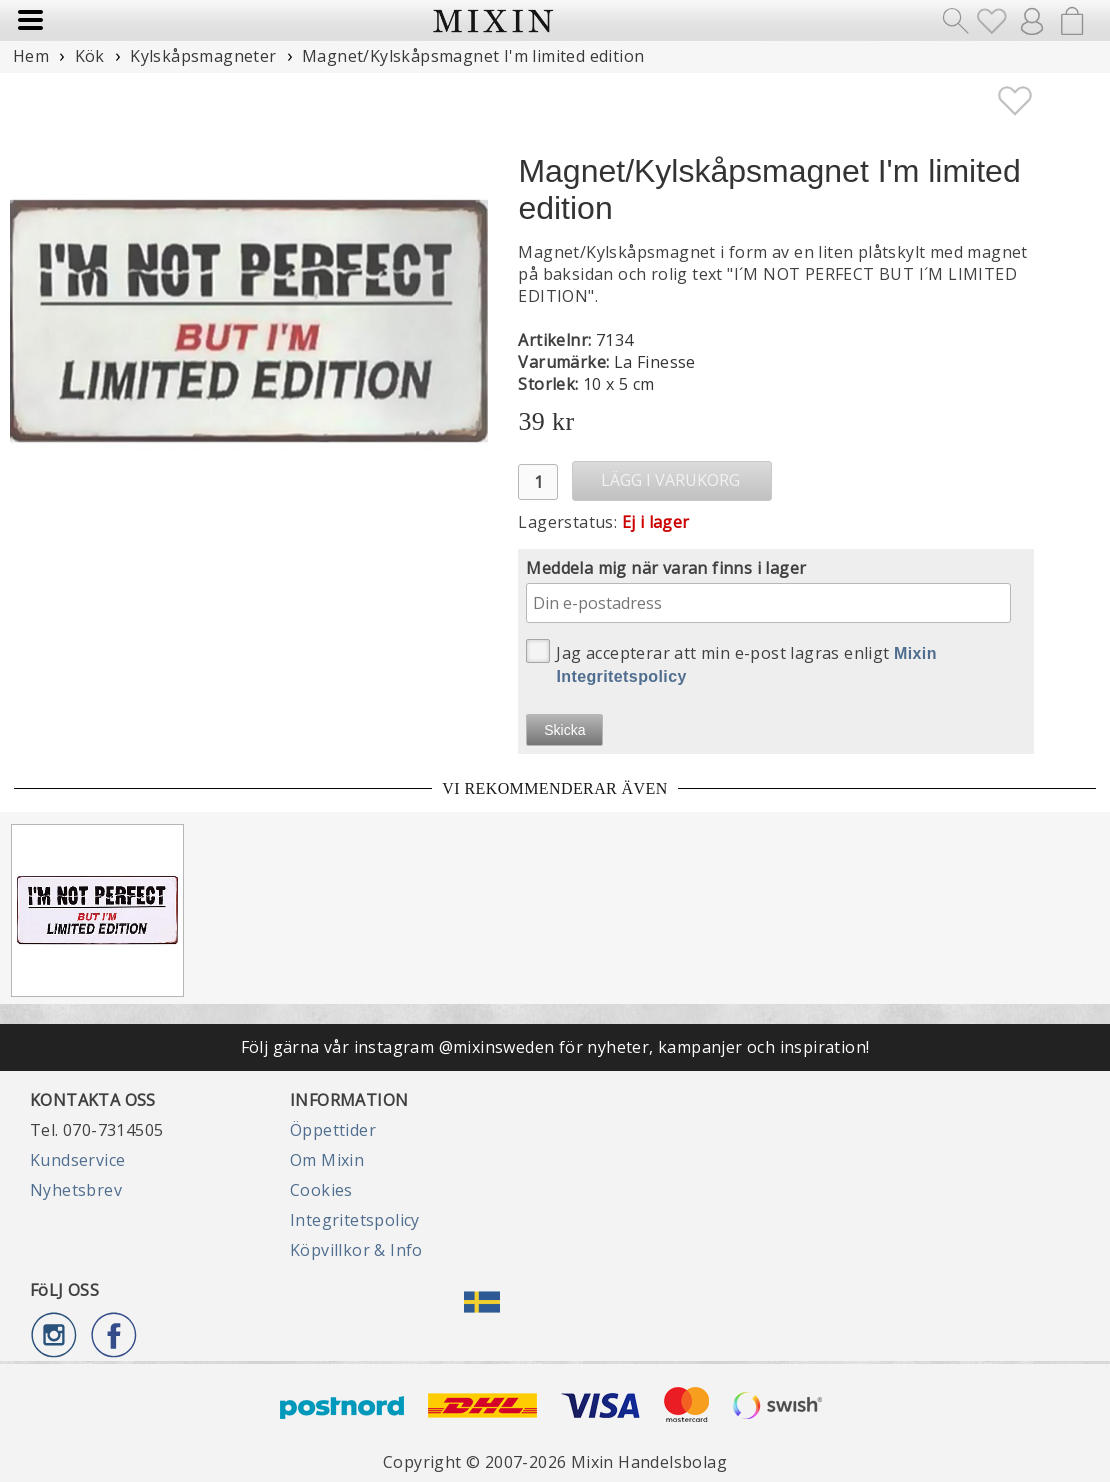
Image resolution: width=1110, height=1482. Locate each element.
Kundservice (77, 1160)
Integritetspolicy (355, 1220)
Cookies (321, 1190)
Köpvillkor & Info (356, 1250)
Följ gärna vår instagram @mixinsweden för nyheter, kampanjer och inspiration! (555, 1047)
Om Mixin (327, 1160)
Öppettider (333, 1130)
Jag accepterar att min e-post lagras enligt (731, 662)
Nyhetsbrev (76, 1190)
